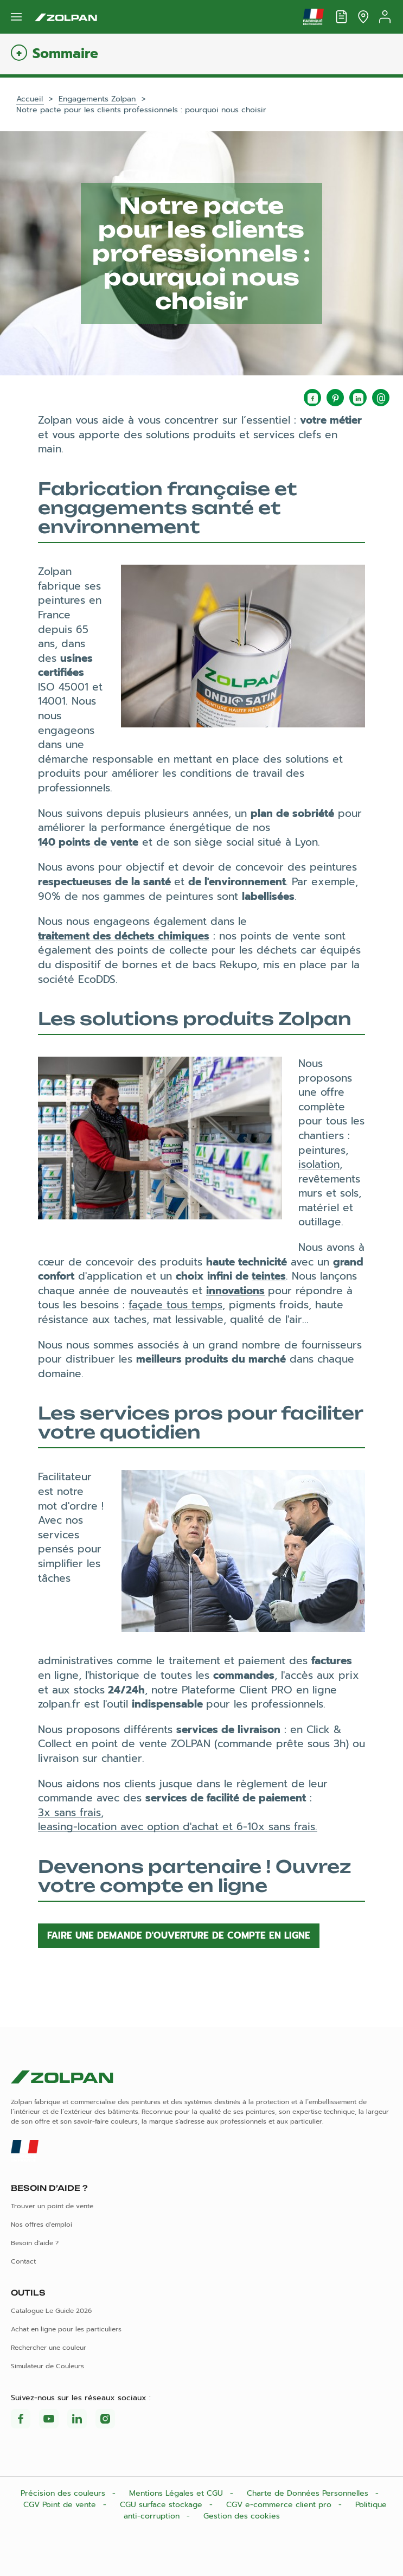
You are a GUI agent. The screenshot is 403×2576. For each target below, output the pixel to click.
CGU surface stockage (162, 2504)
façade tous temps (175, 1305)
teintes (269, 1276)
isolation (319, 1164)
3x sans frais (69, 1812)
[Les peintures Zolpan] (66, 17)
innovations (235, 1291)
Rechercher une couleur (48, 2348)
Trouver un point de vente (52, 2206)
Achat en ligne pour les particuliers (66, 2329)
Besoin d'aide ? (35, 2243)
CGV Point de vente (61, 2504)
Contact (23, 2261)
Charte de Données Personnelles (309, 2493)
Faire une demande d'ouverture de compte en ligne (178, 1935)
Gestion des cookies (241, 2516)
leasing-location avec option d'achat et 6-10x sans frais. (177, 1826)
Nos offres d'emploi (41, 2224)
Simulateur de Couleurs (47, 2366)
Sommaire (65, 53)
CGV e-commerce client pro (280, 2504)
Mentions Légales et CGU (177, 2493)
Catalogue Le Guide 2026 (51, 2311)
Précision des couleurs (64, 2493)
